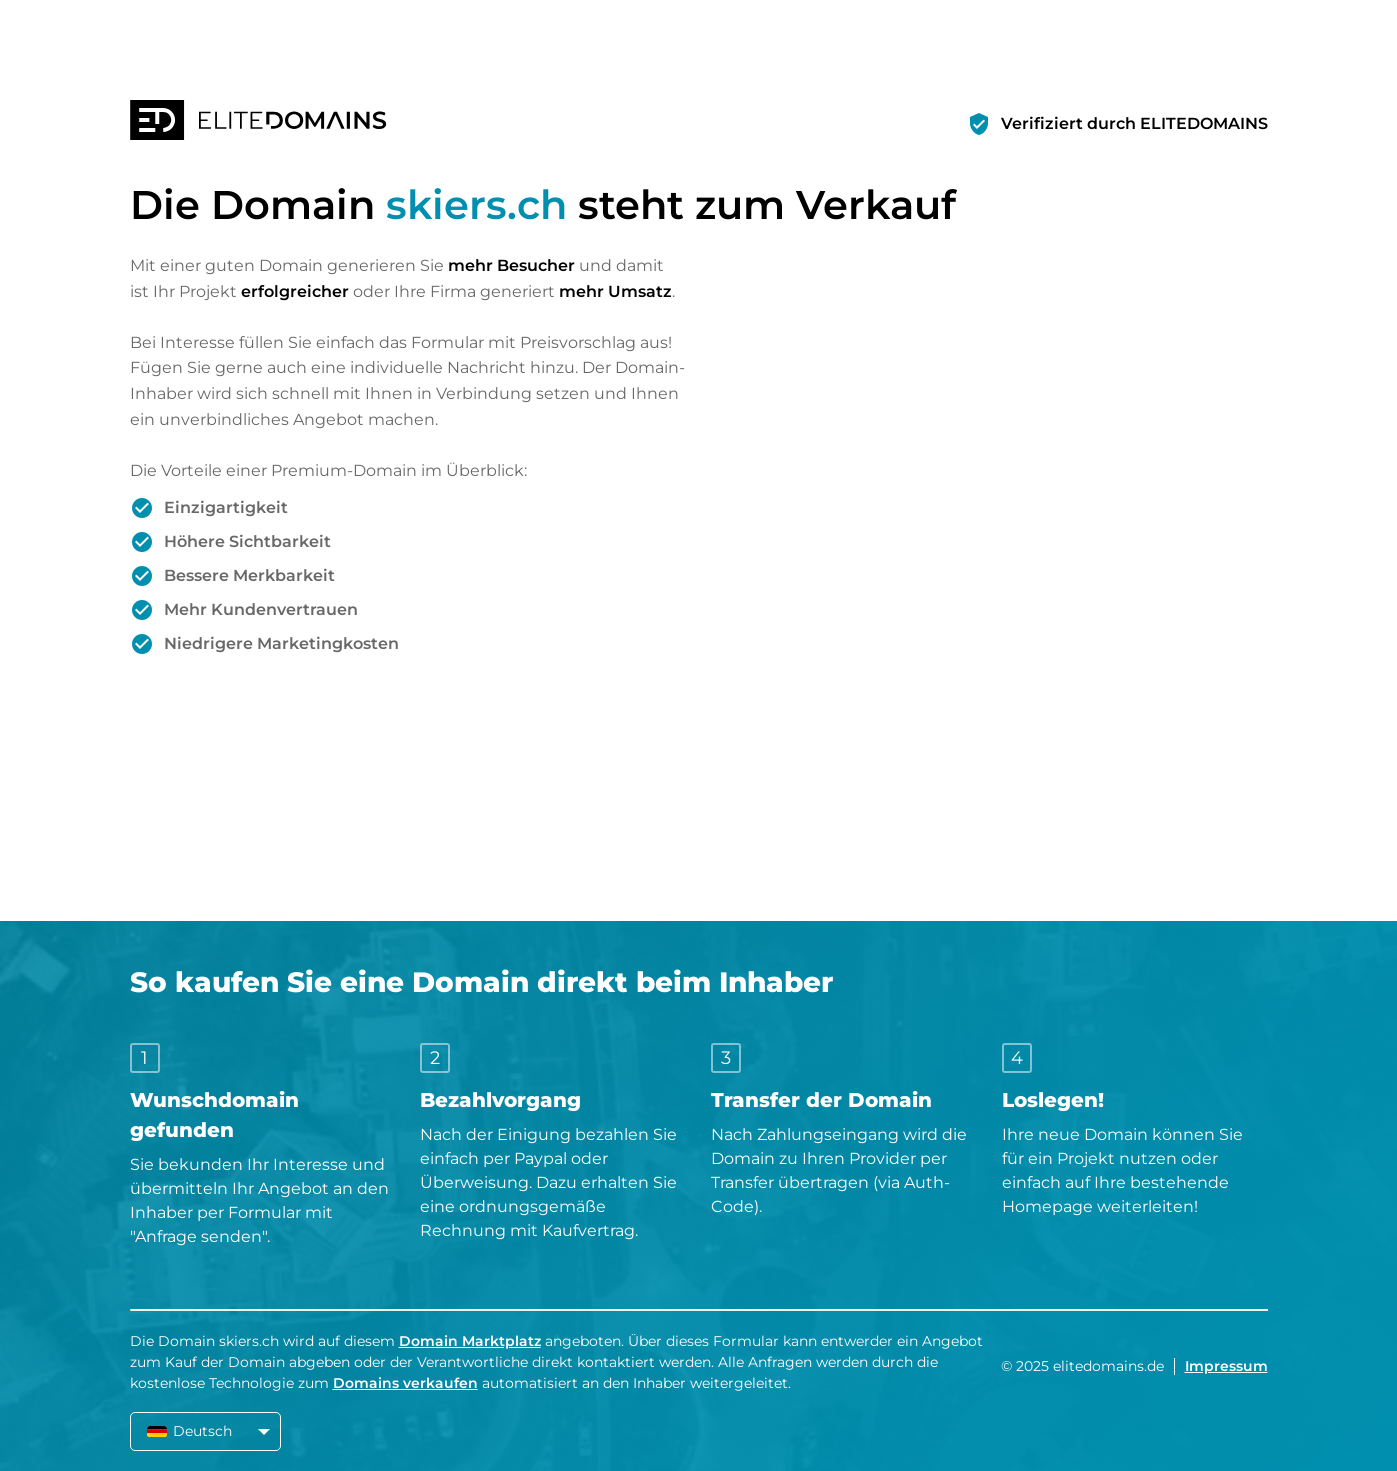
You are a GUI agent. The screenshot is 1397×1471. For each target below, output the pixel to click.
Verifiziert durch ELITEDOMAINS (1134, 123)
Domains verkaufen (405, 1383)
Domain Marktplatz (470, 1341)
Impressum (1226, 1366)
